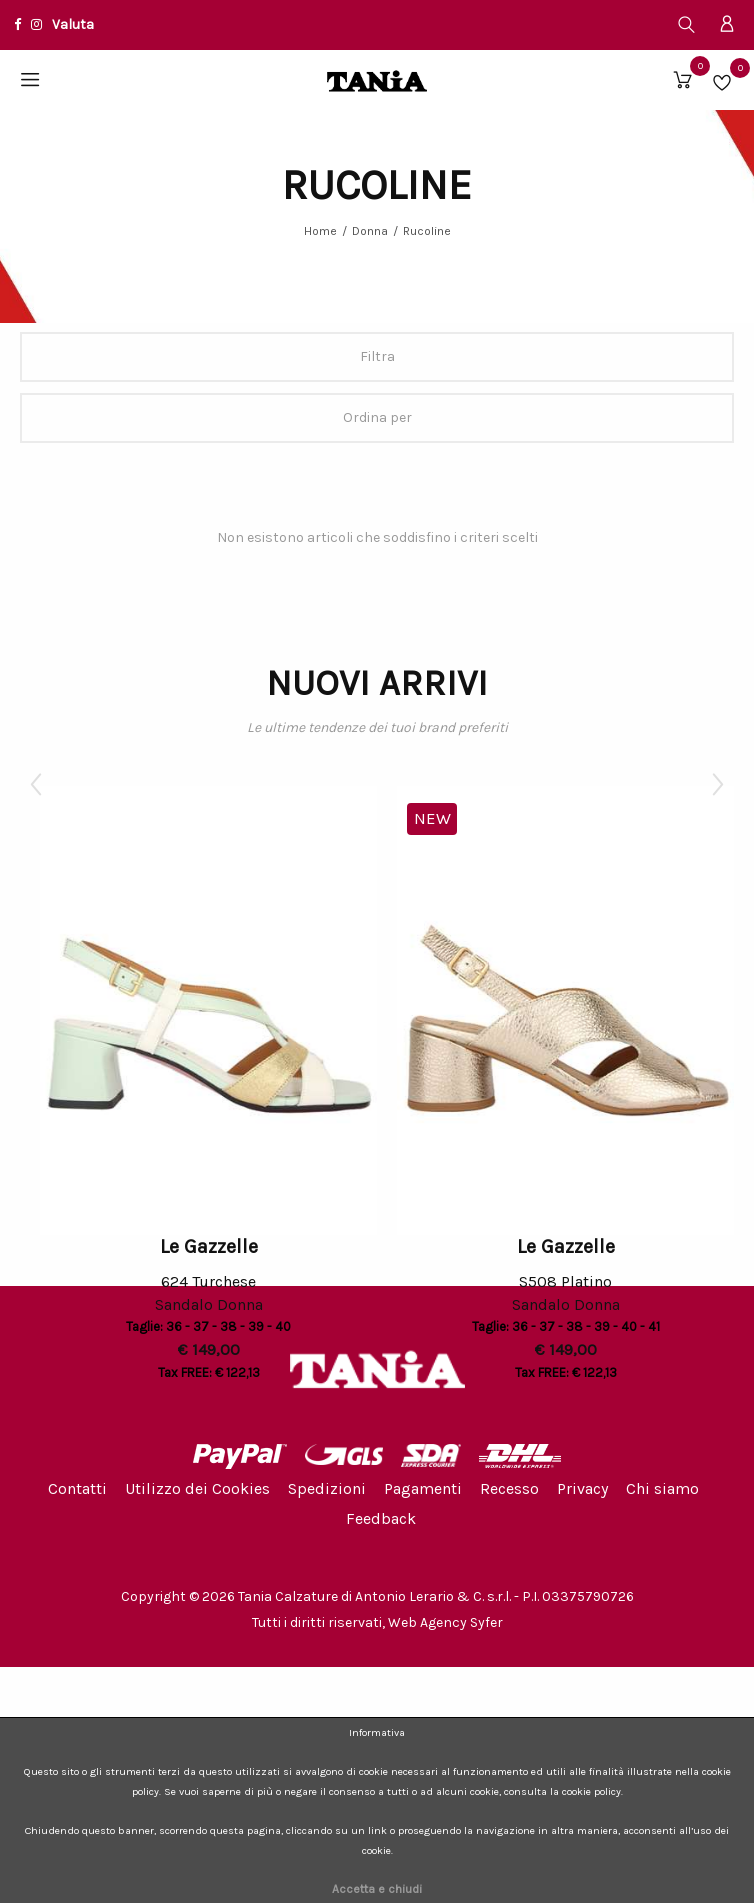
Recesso (509, 1488)
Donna (370, 231)
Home (320, 231)
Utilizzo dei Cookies (197, 1488)
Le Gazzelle (209, 1246)
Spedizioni (327, 1488)
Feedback (381, 1518)
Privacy (582, 1488)
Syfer (486, 1622)
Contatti (77, 1488)
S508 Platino (565, 1281)
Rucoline (427, 231)
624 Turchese (208, 1281)
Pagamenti (423, 1488)
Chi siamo (662, 1488)
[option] (208, 1087)
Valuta (73, 24)
